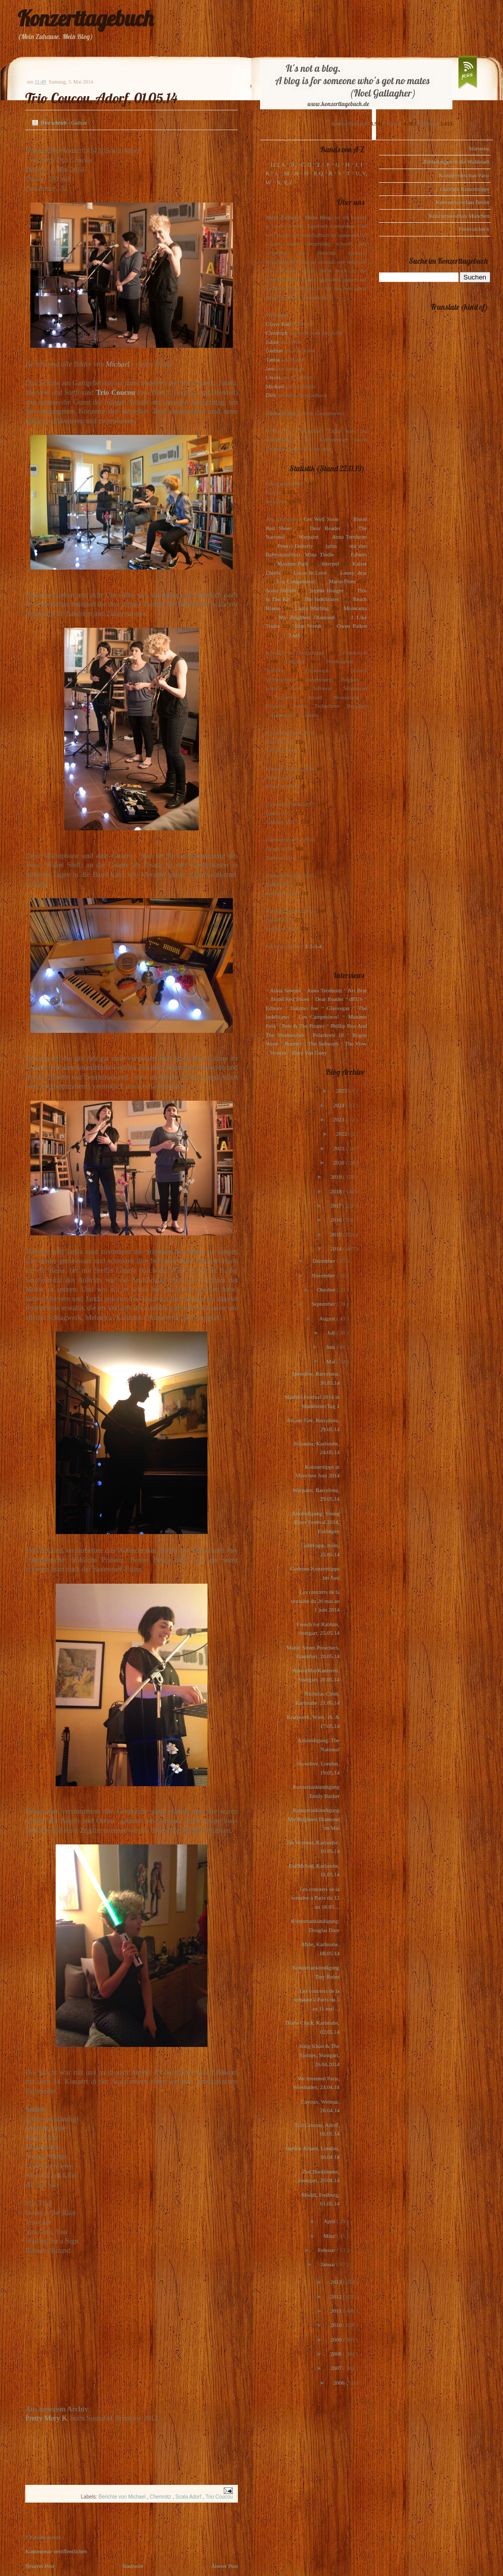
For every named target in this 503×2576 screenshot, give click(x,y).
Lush (295, 635)
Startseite (132, 2566)
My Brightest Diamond (306, 617)
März (330, 2236)
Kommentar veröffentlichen (56, 2551)
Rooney (293, 1043)
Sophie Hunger (326, 590)
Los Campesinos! (296, 581)
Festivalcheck (474, 229)
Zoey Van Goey (309, 1053)
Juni (331, 1347)
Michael (118, 364)
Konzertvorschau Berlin (462, 202)
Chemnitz (161, 2497)
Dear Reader (325, 528)
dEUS (355, 999)
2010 (336, 2325)
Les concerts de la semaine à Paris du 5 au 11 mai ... (317, 1999)
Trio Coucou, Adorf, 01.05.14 (101, 98)
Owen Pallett (352, 626)
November (324, 1275)
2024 (339, 1105)
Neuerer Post (39, 2566)
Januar (329, 2264)
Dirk (271, 395)
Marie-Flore (342, 581)
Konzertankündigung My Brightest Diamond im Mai (314, 1819)
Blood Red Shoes (289, 999)
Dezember (324, 1261)
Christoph (276, 333)
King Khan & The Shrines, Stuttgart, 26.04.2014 (319, 2055)
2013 (336, 2282)
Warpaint (308, 537)
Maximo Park (292, 563)
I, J (359, 165)
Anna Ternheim (349, 537)
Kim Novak (308, 626)
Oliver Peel (278, 324)
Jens (270, 369)
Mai (331, 1361)
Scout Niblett (281, 590)
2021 (339, 1148)
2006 (339, 2383)
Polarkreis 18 (328, 1035)
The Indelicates (321, 599)
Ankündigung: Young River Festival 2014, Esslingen (315, 1522)
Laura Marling (311, 608)
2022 (342, 1134)
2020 (339, 1162)
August (328, 1318)
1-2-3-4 (313, 946)
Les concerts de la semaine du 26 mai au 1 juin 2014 (315, 1601)
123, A (277, 165)
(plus (331, 546)
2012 (336, 2296)
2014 (336, 1248)
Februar (327, 2250)
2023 (339, 1119)
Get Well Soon (321, 519)
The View (356, 1043)
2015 (336, 1234)
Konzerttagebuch (85, 18)
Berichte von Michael (123, 2497)
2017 (336, 1205)
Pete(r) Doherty (295, 546)
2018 (336, 1191)
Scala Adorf (189, 2497)
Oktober (327, 1289)
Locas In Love (310, 573)
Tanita (272, 359)
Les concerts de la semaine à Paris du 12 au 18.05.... (315, 1898)
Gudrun (274, 350)
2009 (336, 2340)
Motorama (355, 608)
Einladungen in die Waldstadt (456, 161)
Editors (359, 554)
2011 (336, 2311)
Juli (332, 1333)
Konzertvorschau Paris (464, 175)
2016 (336, 1220)
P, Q (318, 173)
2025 (342, 1091)
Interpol (330, 563)
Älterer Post (224, 2566)
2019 (336, 1177)
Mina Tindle (319, 554)
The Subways (323, 1043)
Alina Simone (285, 990)
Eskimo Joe (304, 1008)
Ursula (273, 377)
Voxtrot (278, 1053)
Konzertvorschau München (459, 216)
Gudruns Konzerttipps (464, 189)
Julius (272, 342)
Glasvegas (338, 1008)
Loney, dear (353, 573)
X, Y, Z (284, 182)
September (324, 1304)
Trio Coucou (115, 392)
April (330, 2221)
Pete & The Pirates (303, 1026)
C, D (306, 165)
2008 (336, 2354)
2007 (336, 2368)
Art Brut (357, 990)
